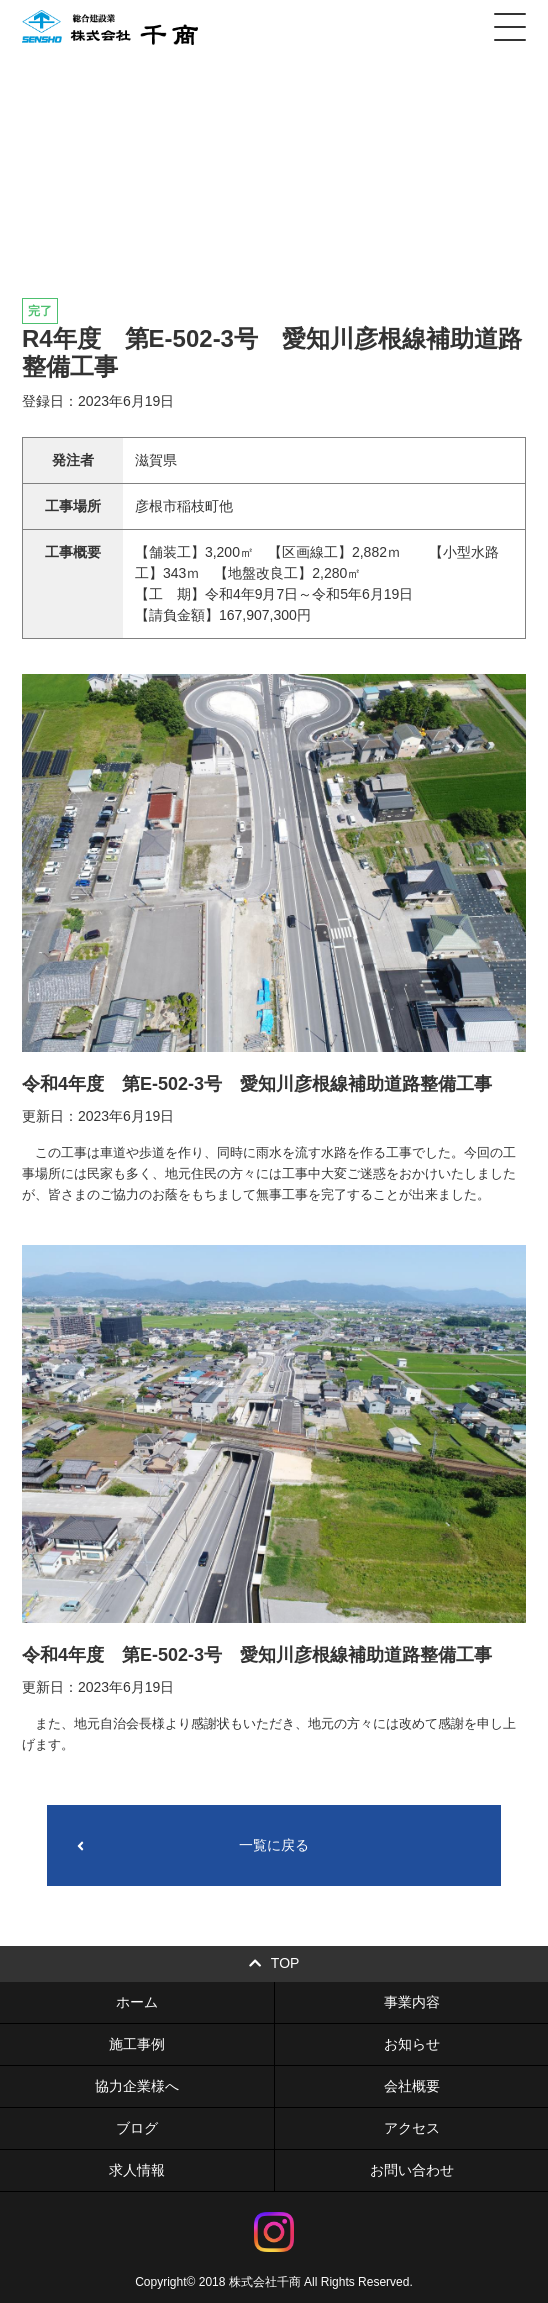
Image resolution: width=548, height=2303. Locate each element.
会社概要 (412, 2086)
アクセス (412, 2128)
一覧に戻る (193, 1845)
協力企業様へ (137, 2086)
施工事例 (137, 2044)
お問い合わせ (412, 2170)
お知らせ (412, 2044)
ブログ (137, 2128)
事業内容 (412, 2002)
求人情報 (137, 2170)
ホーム (137, 2002)
